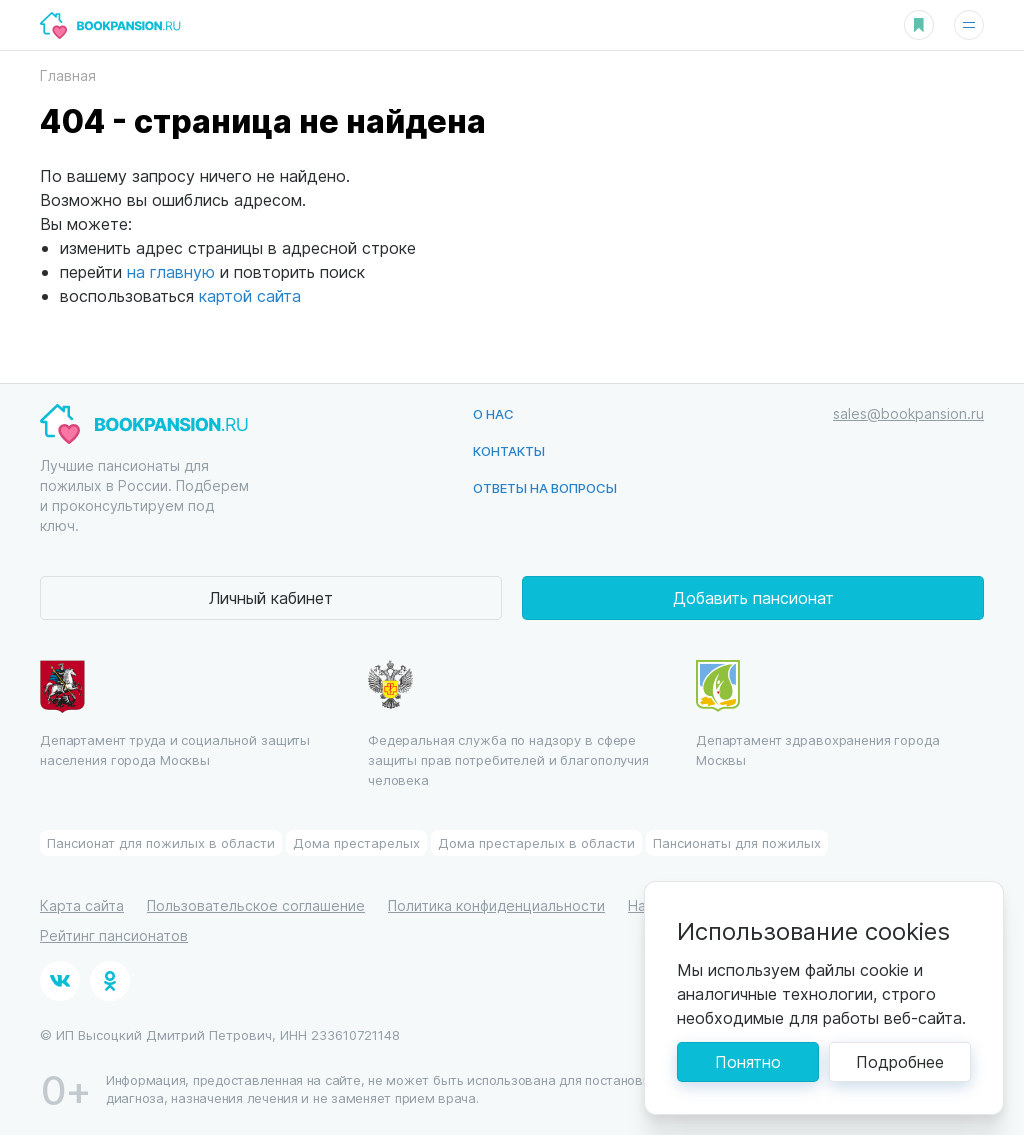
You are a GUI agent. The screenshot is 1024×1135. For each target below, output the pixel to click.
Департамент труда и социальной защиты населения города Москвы (175, 714)
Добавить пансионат (753, 597)
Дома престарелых (356, 842)
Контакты (509, 450)
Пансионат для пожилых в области (161, 842)
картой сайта (250, 295)
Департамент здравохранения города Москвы (818, 714)
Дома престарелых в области (536, 842)
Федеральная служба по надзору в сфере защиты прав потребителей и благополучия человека (508, 724)
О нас (493, 413)
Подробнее (900, 1061)
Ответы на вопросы (545, 487)
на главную (171, 271)
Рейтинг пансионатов (114, 935)
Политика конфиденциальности (496, 905)
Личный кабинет (271, 597)
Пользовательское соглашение (256, 905)
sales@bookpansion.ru (908, 413)
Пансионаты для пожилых (737, 842)
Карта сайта (82, 905)
